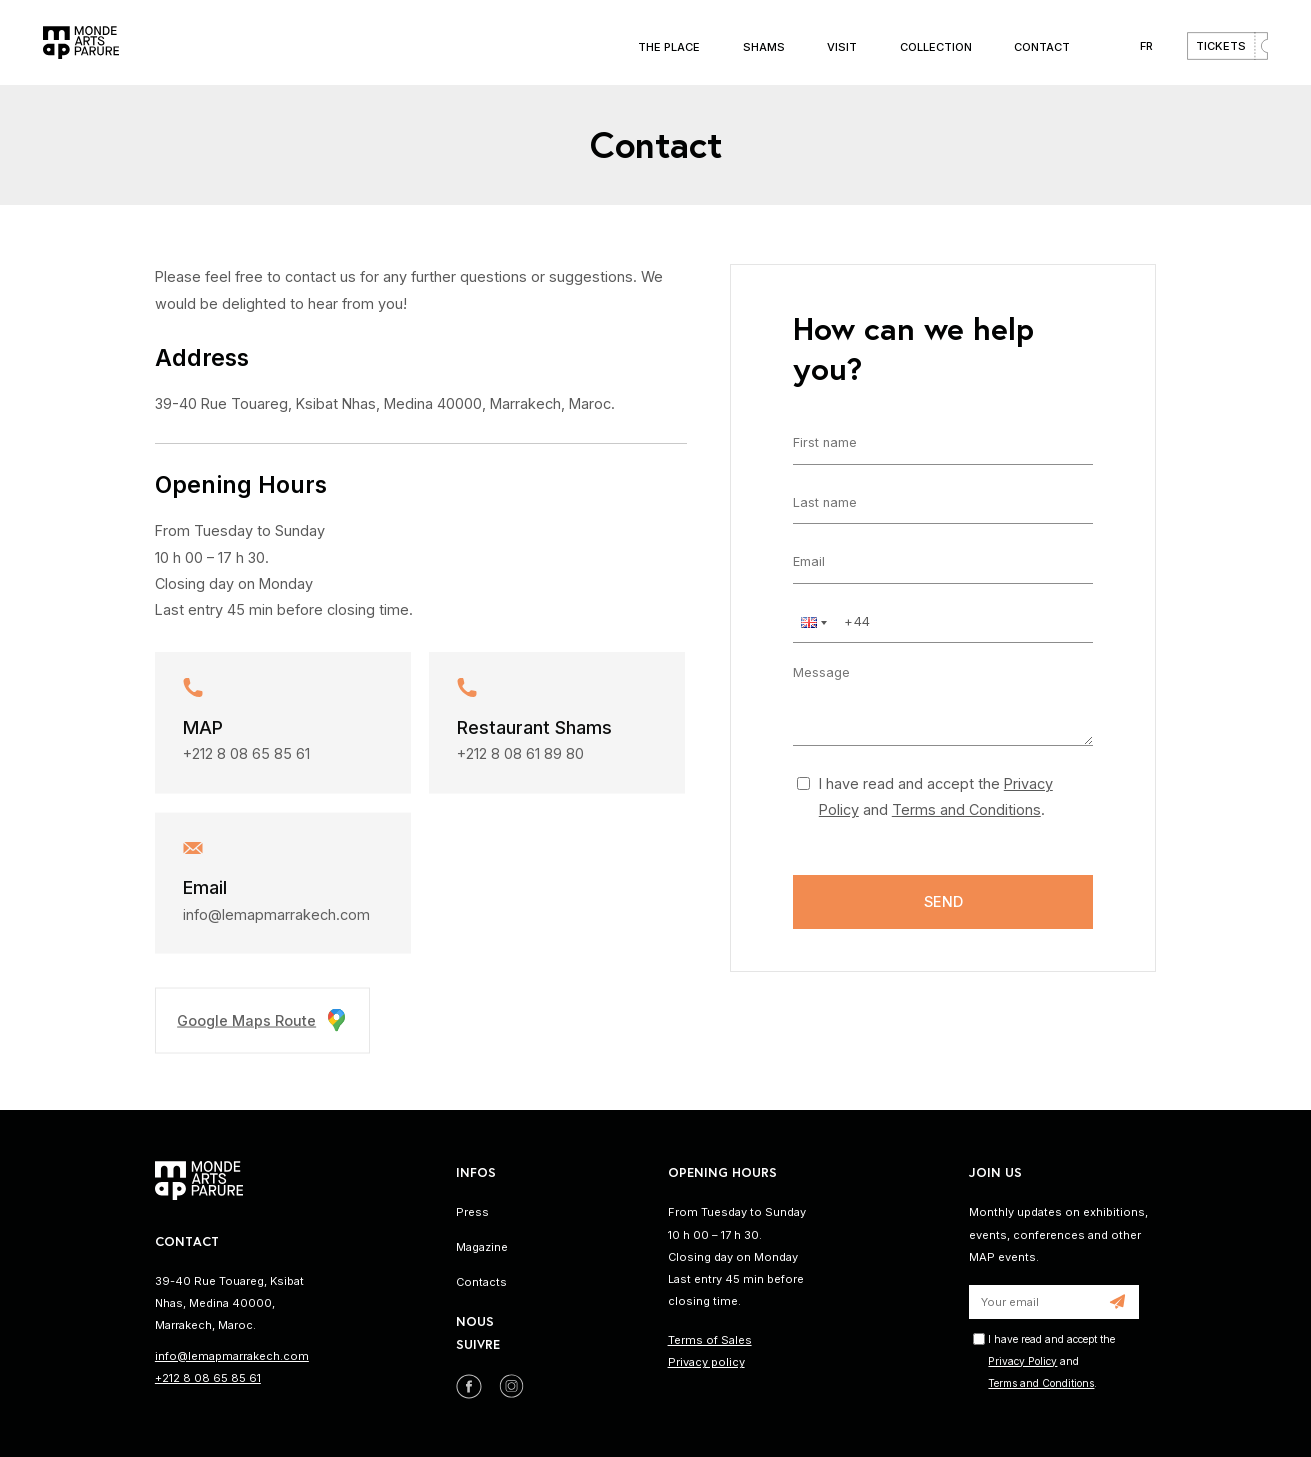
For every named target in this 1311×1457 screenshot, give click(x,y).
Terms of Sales (710, 1340)
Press (472, 1212)
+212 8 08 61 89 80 (520, 759)
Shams (764, 47)
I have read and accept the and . (936, 796)
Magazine (482, 1247)
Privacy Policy (1022, 1361)
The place (669, 47)
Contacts (481, 1282)
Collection (936, 47)
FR (1146, 46)
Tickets (1221, 46)
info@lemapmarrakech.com (276, 920)
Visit (842, 47)
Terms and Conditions (966, 809)
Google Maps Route (262, 1026)
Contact (1042, 47)
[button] (812, 622)
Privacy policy (706, 1362)
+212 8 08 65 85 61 (246, 759)
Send (943, 901)
